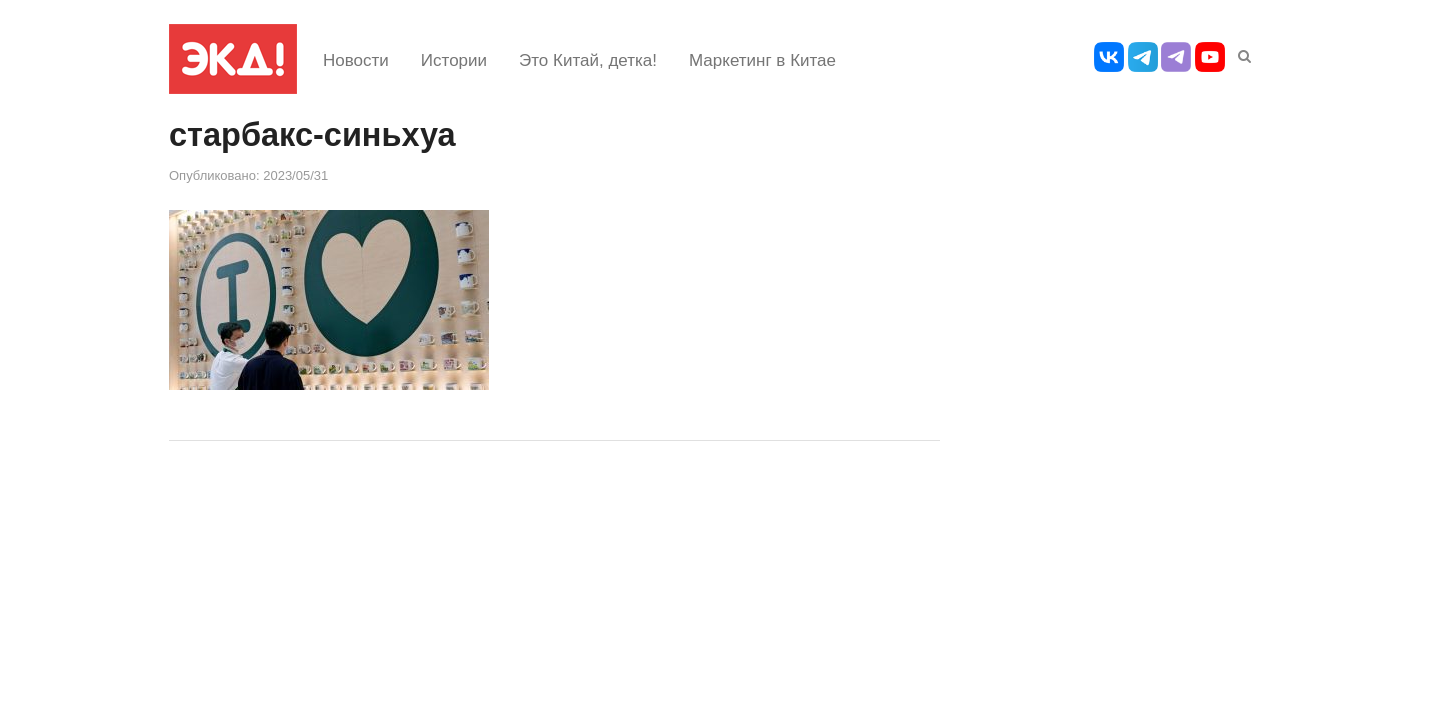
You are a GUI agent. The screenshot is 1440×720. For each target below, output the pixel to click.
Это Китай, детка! (588, 60)
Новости (356, 60)
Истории (454, 60)
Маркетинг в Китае (762, 60)
